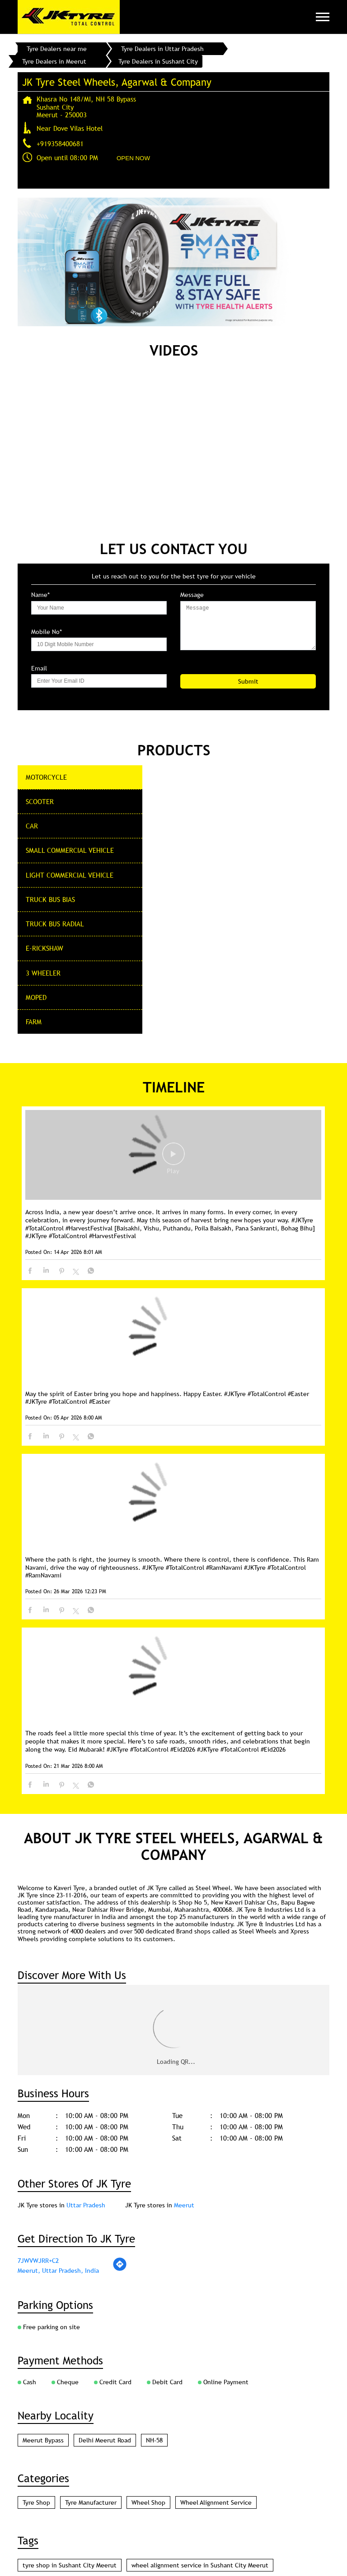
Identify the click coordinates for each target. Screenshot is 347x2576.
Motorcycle (46, 777)
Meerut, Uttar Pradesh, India (58, 1995)
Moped (36, 997)
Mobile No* (46, 632)
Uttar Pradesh (85, 1930)
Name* (40, 595)
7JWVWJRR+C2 (38, 1985)
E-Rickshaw (44, 948)
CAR (32, 825)
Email (39, 668)
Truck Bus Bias (50, 899)
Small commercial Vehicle (70, 850)
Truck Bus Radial (55, 923)
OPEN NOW (133, 158)
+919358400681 (60, 143)
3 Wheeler (43, 972)
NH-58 (154, 2165)
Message (192, 595)
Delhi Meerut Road (105, 2165)
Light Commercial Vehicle (69, 874)
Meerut (184, 1930)
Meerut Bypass (43, 2165)
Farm (34, 1021)
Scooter (40, 801)
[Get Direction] (120, 1994)
